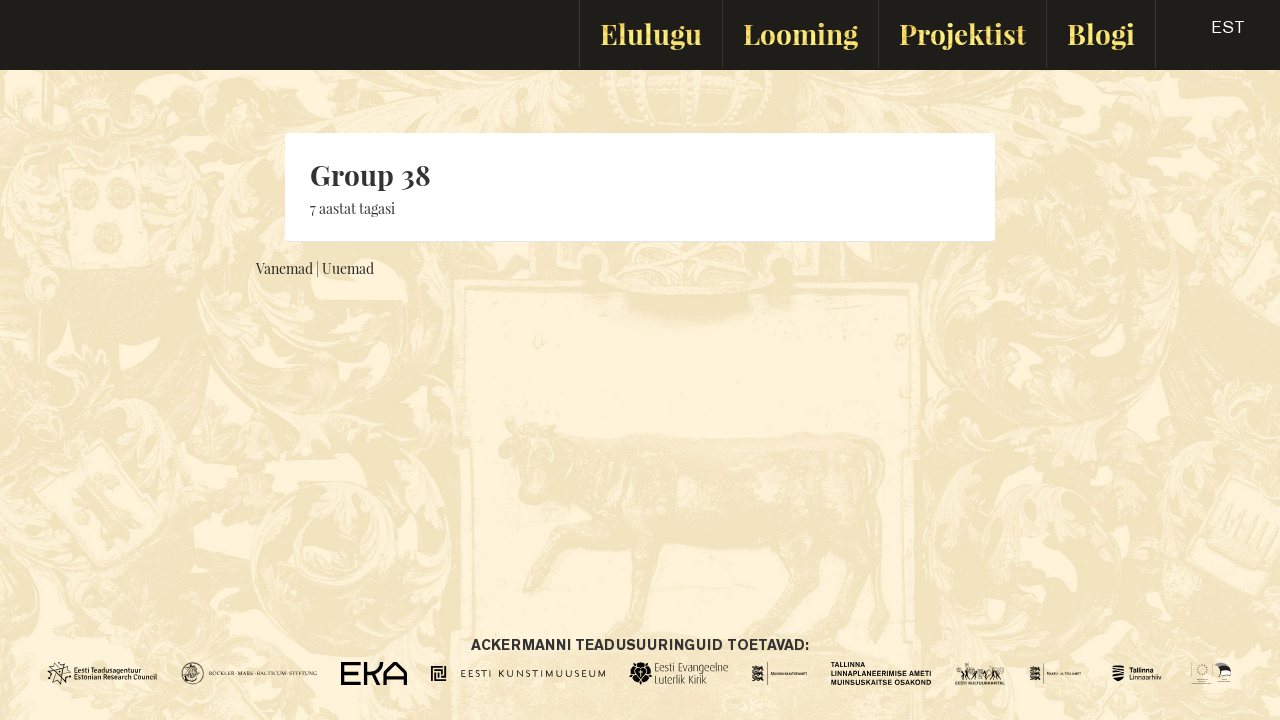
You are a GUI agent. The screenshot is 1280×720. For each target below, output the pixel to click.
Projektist (962, 33)
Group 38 (370, 174)
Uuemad (348, 268)
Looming (800, 33)
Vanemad (284, 268)
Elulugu (651, 33)
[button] (1210, 34)
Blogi (1101, 33)
